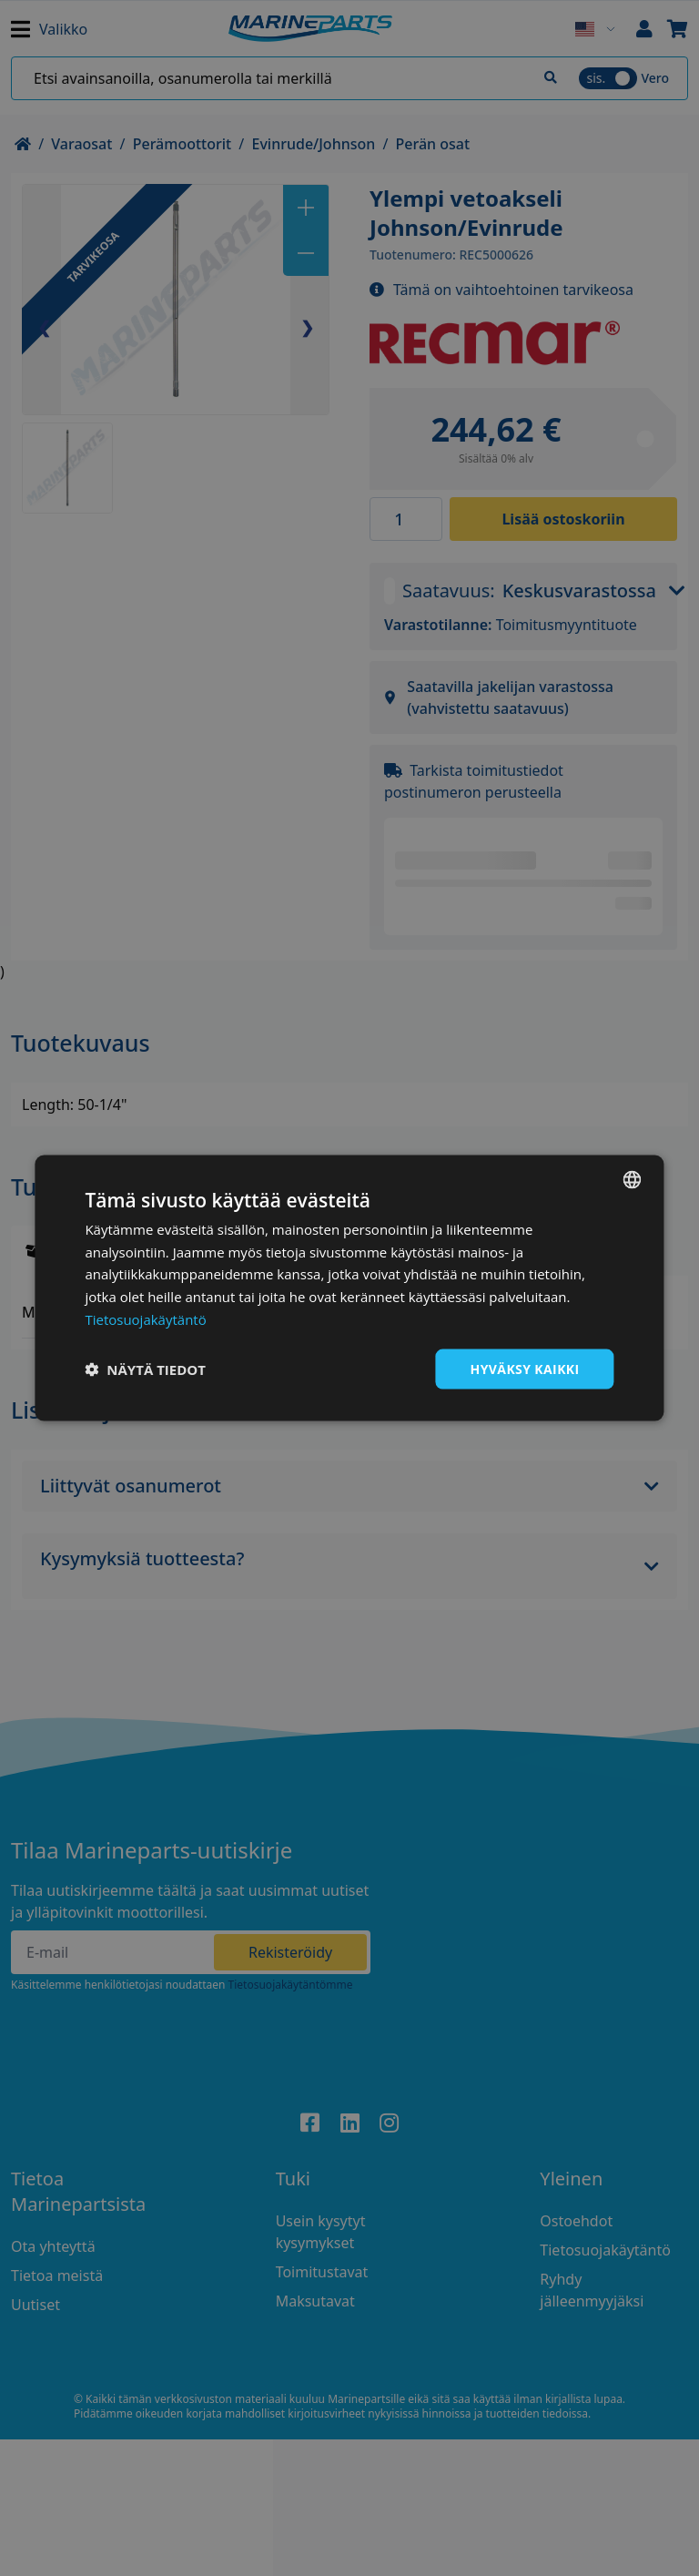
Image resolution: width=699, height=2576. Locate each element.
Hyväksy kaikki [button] (525, 1368)
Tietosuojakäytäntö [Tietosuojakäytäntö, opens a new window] (145, 1318)
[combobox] (632, 1179)
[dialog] (349, 1288)
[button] (145, 1369)
